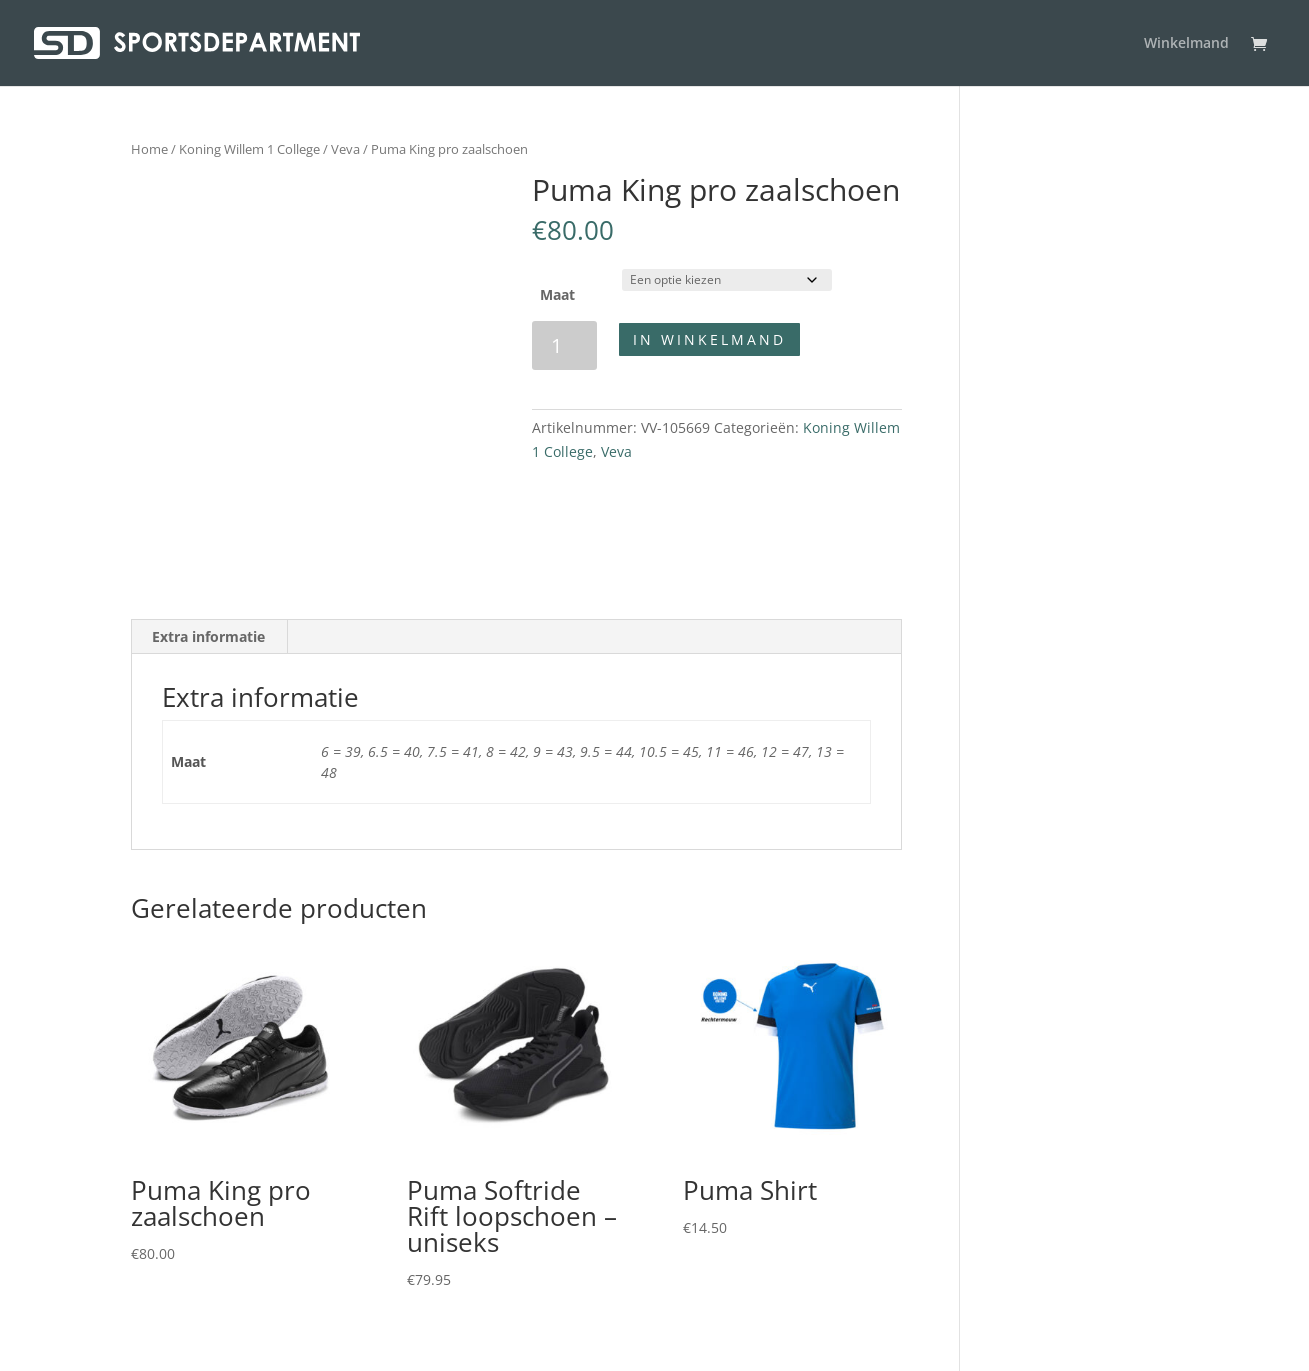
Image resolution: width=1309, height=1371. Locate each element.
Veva (345, 149)
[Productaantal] (564, 345)
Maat (557, 294)
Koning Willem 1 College (249, 149)
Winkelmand (1186, 44)
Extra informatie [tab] (208, 636)
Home (149, 149)
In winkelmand (709, 339)
